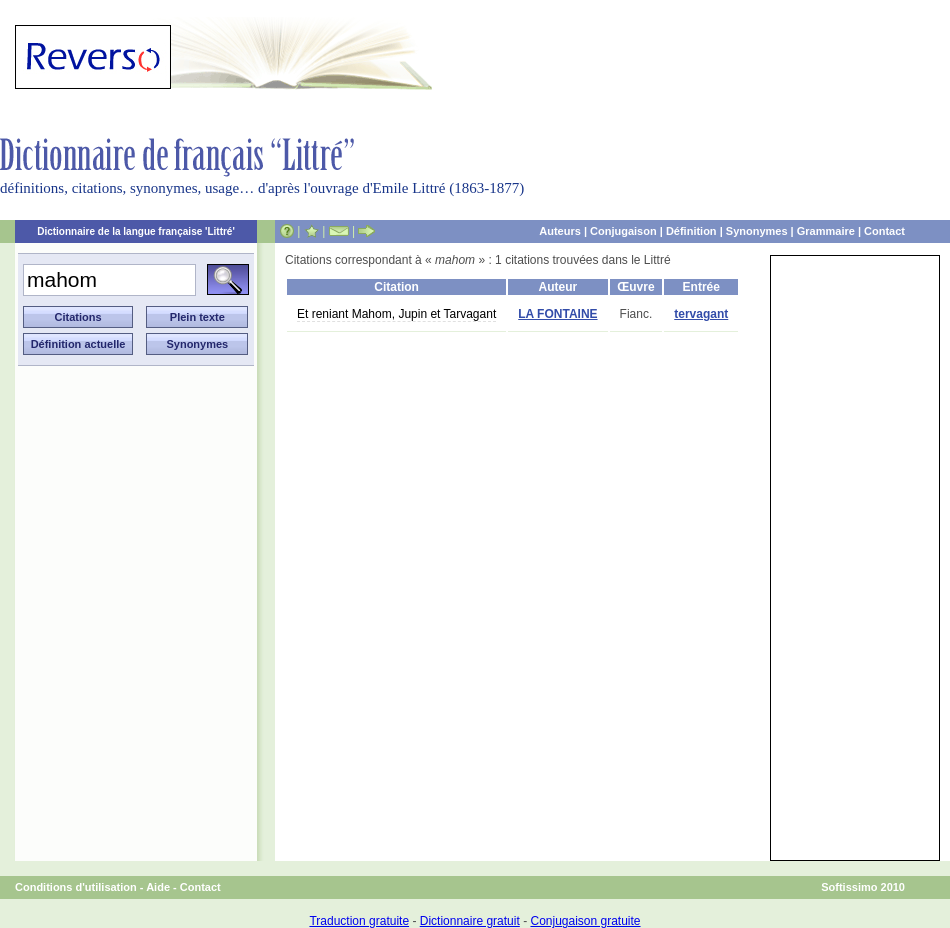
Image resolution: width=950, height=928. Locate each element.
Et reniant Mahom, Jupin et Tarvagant (396, 314)
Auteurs (560, 231)
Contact (884, 231)
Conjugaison (623, 231)
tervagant (701, 314)
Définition (691, 231)
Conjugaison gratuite (585, 921)
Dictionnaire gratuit (470, 921)
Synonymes (757, 231)
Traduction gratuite (359, 921)
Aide (158, 887)
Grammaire (826, 231)
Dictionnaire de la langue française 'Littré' (136, 231)
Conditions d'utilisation (76, 887)
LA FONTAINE (557, 314)
